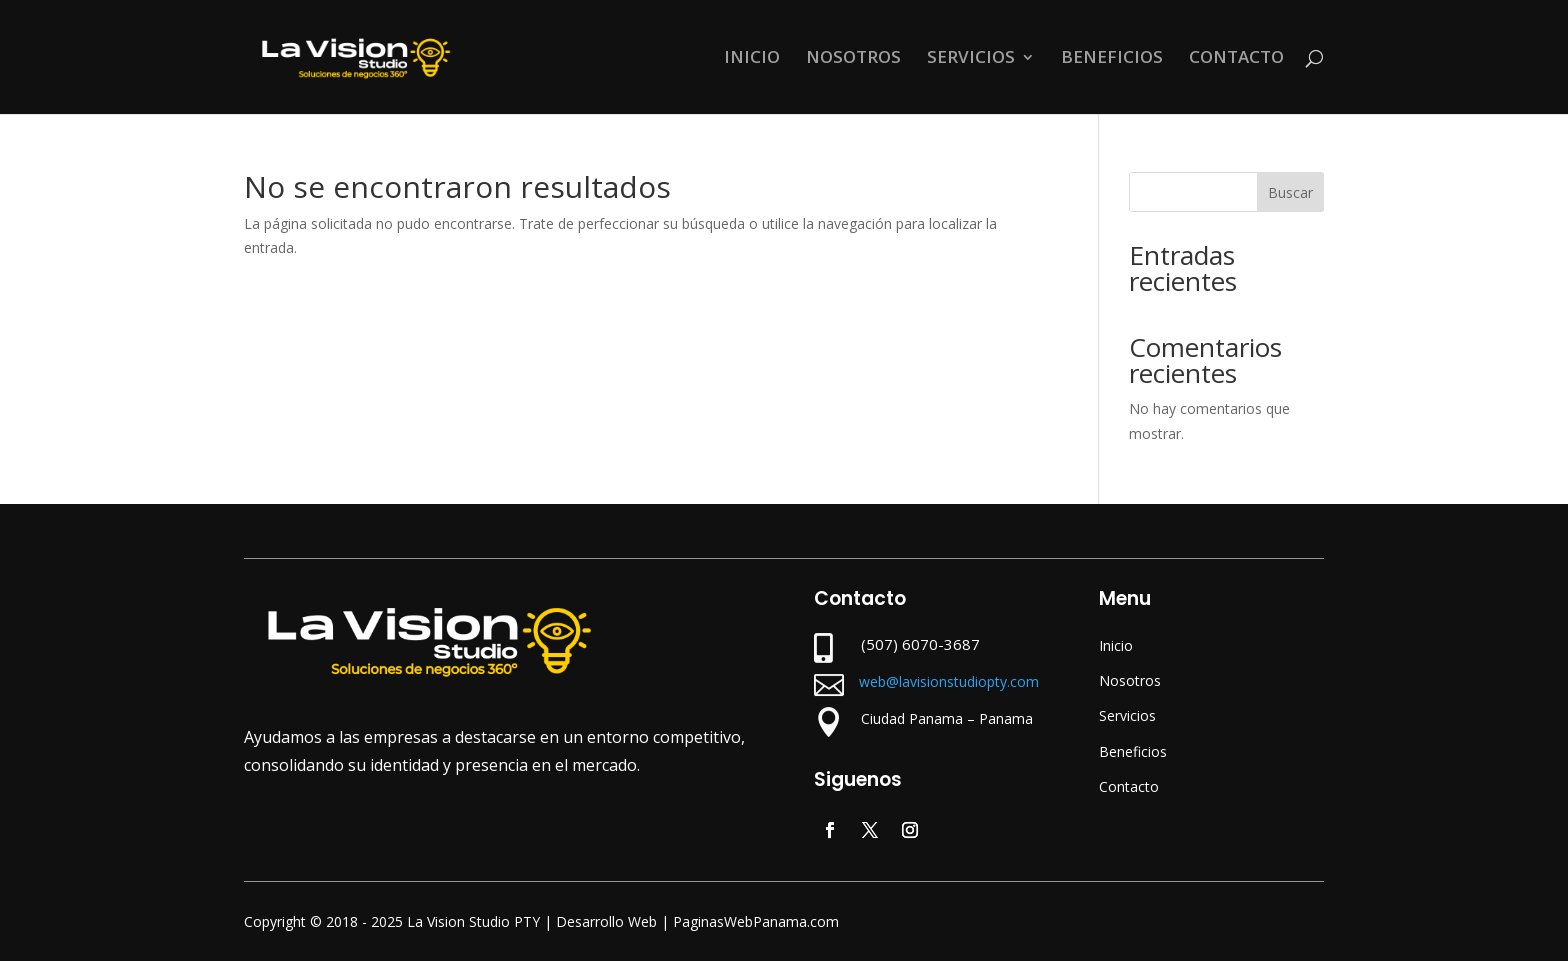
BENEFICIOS (1112, 59)
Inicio (1116, 645)
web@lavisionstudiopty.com (949, 681)
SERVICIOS (971, 59)
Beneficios (1133, 751)
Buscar (1290, 192)
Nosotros (1130, 680)
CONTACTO (1236, 59)
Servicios (1127, 715)
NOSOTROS (853, 59)
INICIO (752, 59)
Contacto (1129, 786)
